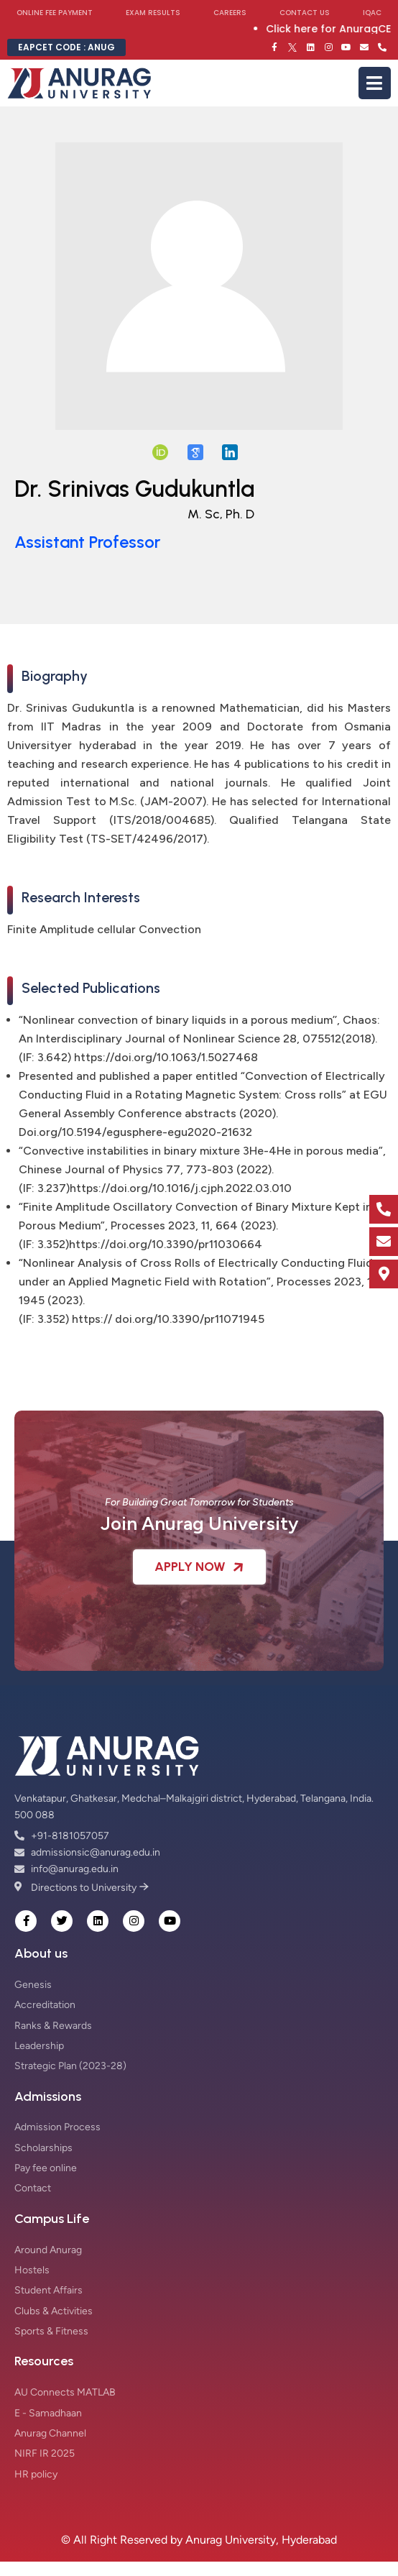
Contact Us (304, 12)
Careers (229, 12)
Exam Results (153, 12)
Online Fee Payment (55, 12)
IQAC (372, 12)
